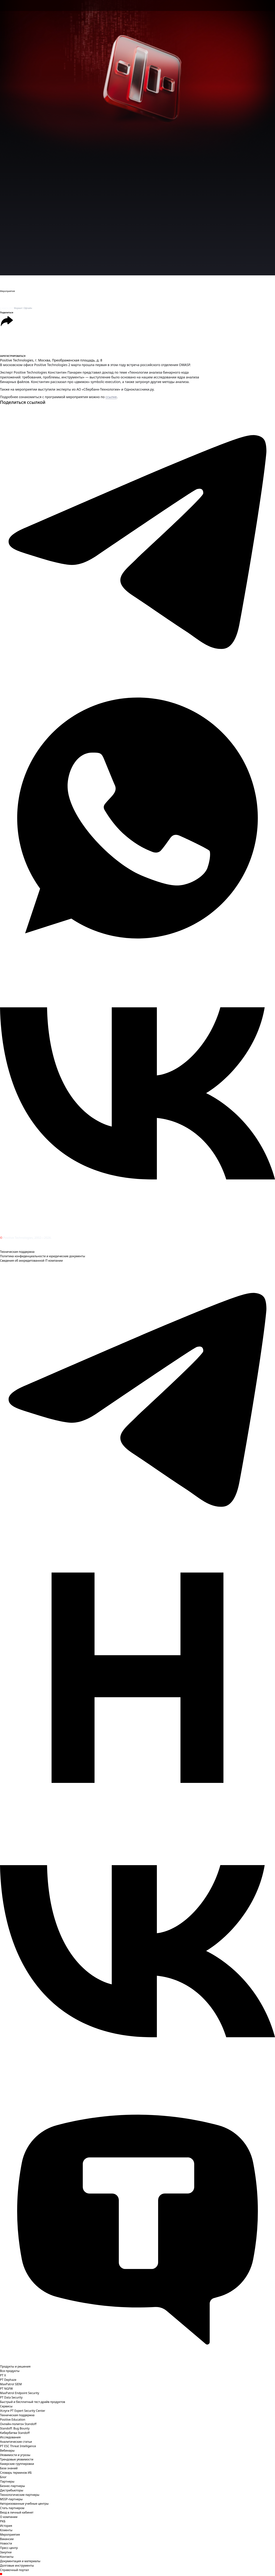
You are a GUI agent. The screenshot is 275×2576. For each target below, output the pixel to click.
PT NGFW (6, 2389)
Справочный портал (14, 2570)
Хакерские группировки (17, 2464)
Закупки (6, 2552)
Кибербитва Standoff (15, 2433)
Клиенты (6, 2530)
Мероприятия (10, 2535)
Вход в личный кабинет (17, 2512)
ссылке (111, 397)
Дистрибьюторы (11, 2490)
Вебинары (7, 2450)
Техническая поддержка (17, 1252)
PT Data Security (11, 2397)
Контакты (6, 2557)
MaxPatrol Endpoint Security (19, 2393)
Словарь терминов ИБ (16, 2473)
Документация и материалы (20, 2561)
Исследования (10, 2437)
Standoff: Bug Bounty (14, 2428)
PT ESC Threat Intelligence (18, 2446)
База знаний (9, 2468)
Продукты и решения (15, 2366)
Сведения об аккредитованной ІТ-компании (31, 1261)
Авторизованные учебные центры (24, 2504)
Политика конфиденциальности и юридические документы (42, 1256)
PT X (3, 2375)
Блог (3, 2477)
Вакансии (7, 2539)
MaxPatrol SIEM (11, 2384)
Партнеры (7, 2481)
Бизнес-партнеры (12, 2486)
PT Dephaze (8, 2380)
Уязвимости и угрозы (15, 2455)
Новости (6, 2543)
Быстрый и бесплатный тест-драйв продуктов (32, 2402)
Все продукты (10, 2371)
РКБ (3, 2521)
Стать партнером (12, 2508)
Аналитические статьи (16, 2442)
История (6, 2526)
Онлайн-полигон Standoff (18, 2424)
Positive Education (12, 2419)
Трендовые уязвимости (16, 2459)
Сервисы (6, 2406)
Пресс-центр (9, 2548)
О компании (8, 2517)
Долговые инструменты (17, 2565)
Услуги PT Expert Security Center (22, 2411)
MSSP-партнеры (11, 2499)
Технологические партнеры (19, 2495)
